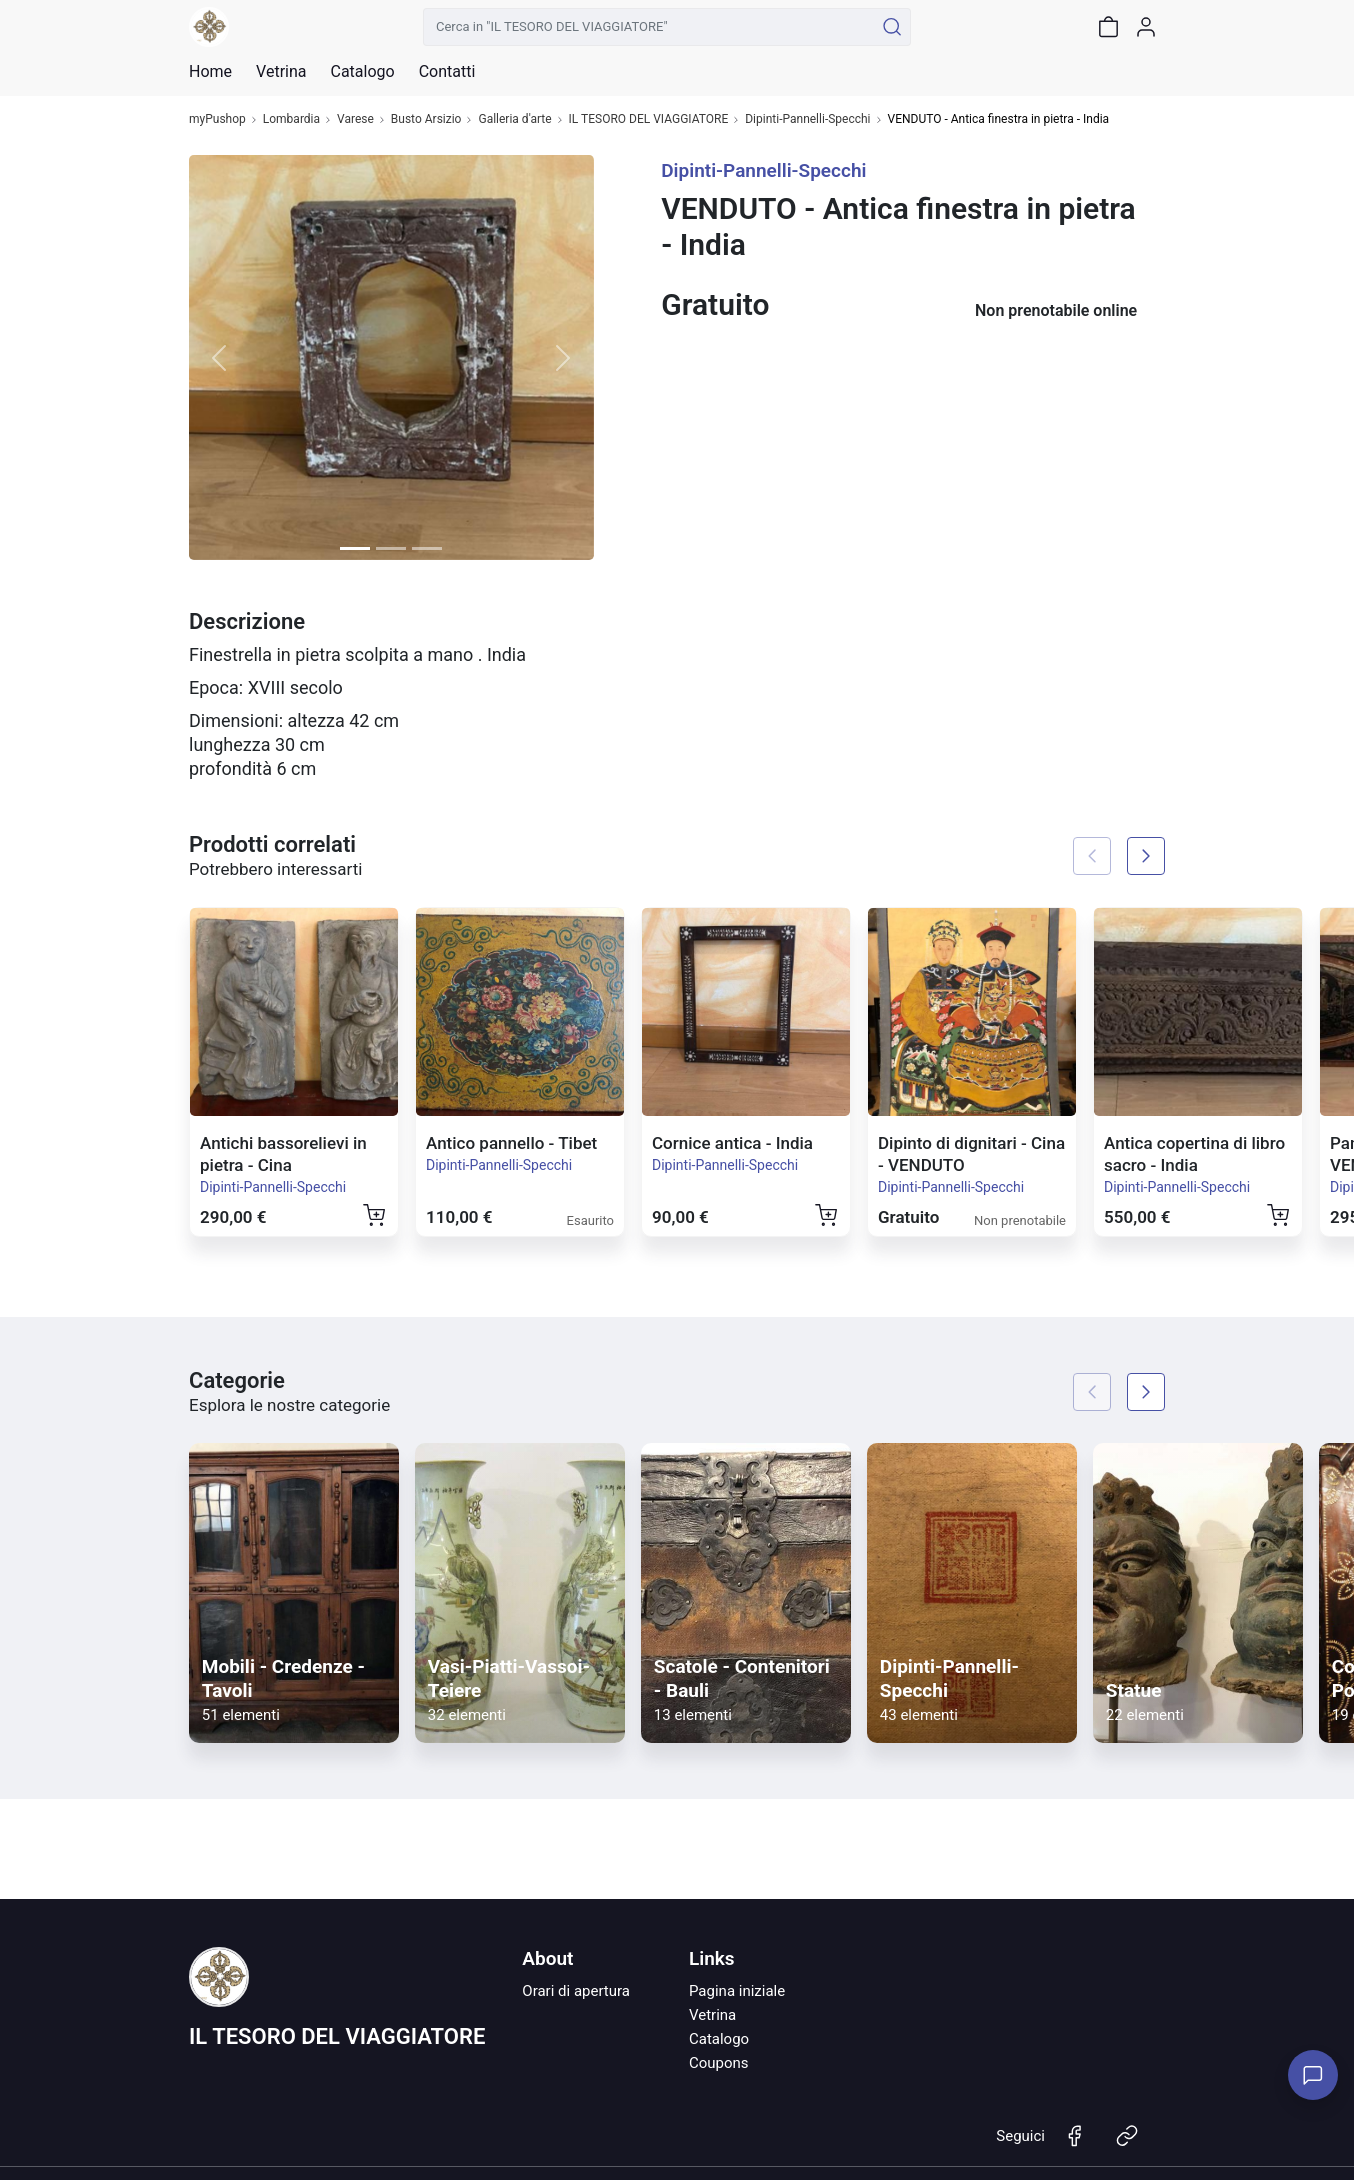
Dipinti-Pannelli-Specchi (807, 119)
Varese (355, 119)
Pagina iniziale (737, 1991)
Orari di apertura (576, 1991)
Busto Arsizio (426, 119)
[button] (219, 357)
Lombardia (291, 119)
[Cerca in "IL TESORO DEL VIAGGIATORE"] (648, 27)
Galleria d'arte (514, 119)
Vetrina (712, 2015)
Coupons (719, 2063)
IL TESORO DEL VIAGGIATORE (649, 119)
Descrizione (247, 621)
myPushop (217, 119)
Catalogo (362, 72)
